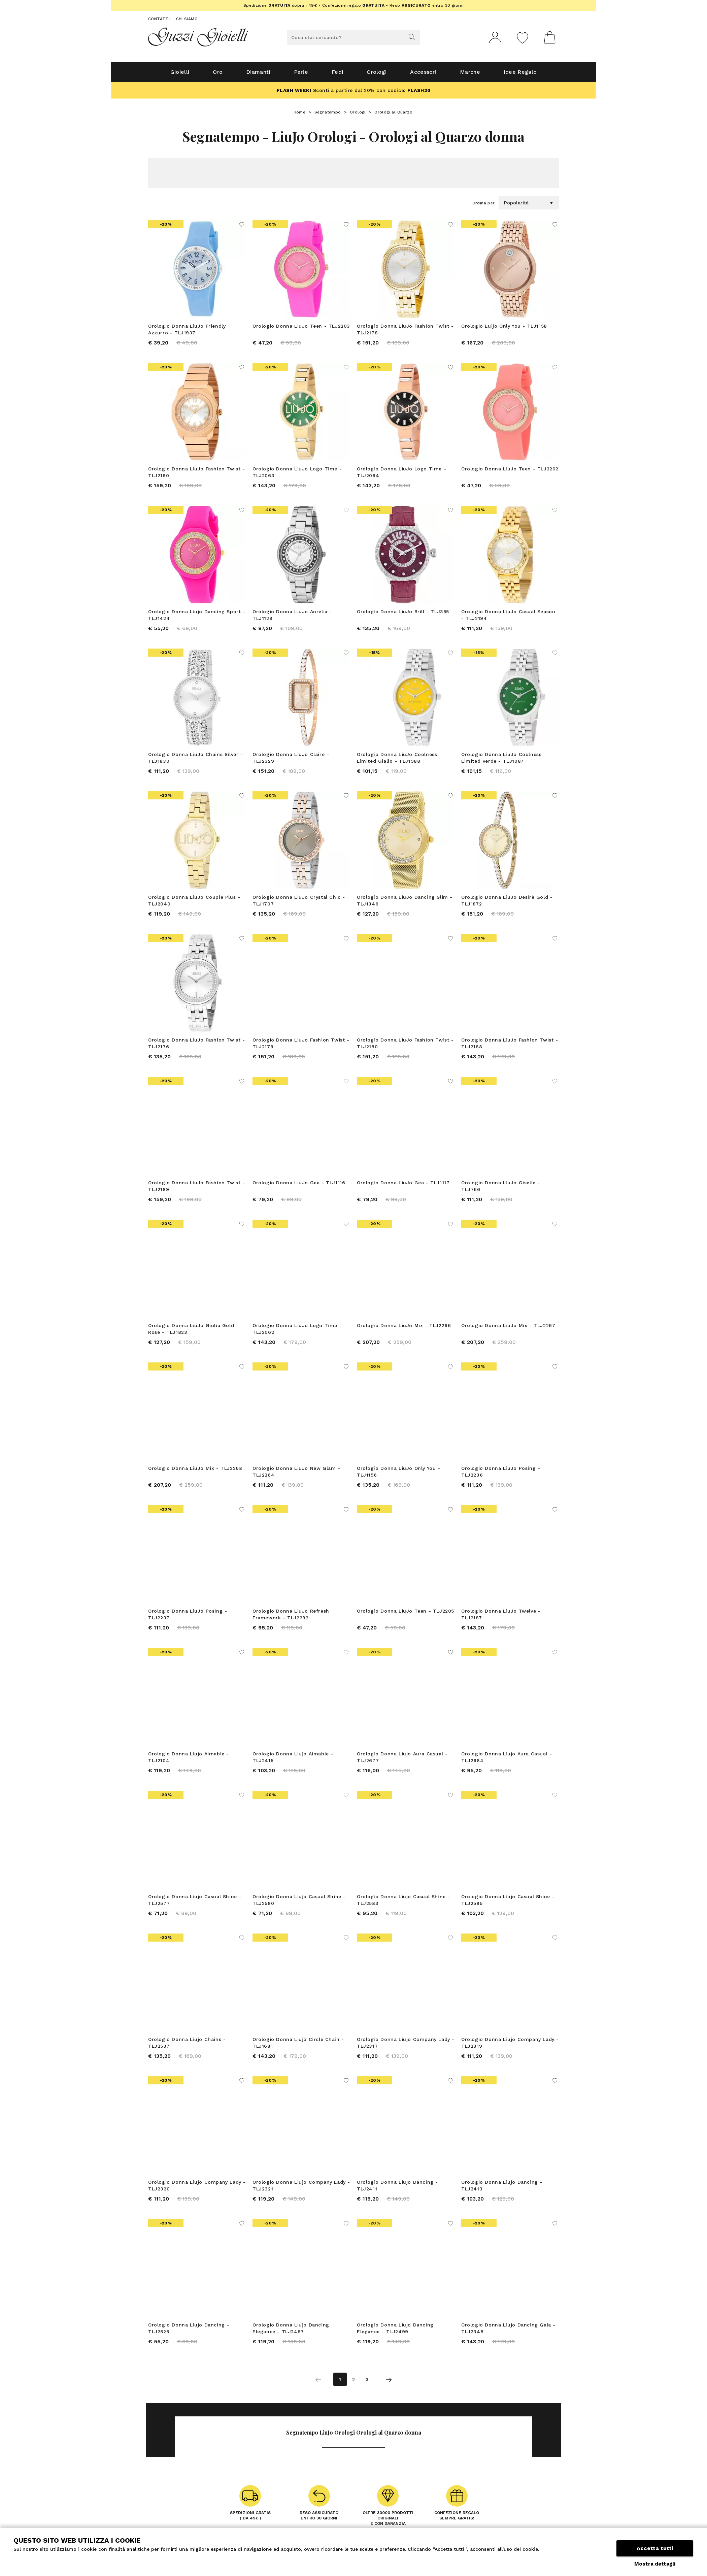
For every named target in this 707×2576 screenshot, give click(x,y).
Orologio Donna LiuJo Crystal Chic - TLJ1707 (298, 903)
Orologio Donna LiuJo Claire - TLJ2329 (290, 760)
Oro (218, 74)
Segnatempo (327, 114)
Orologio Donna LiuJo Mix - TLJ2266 (404, 1328)
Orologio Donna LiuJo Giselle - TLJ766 (500, 1189)
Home (300, 114)
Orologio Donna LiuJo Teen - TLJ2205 (405, 1613)
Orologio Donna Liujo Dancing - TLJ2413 (501, 2188)
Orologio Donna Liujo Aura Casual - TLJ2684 (506, 1760)
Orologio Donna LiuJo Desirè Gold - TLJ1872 (506, 903)
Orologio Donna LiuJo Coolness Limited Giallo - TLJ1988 (397, 760)
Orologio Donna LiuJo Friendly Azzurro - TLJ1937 (187, 332)
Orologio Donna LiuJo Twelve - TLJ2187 (500, 1617)
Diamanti (258, 74)
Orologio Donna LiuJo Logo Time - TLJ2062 (297, 1331)
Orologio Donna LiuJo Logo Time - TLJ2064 (401, 475)
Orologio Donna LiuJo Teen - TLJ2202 (510, 471)
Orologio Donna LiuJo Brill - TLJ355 (403, 614)
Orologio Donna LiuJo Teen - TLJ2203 (301, 328)
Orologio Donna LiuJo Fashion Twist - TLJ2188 (509, 1046)
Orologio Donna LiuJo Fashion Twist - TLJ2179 (300, 1046)
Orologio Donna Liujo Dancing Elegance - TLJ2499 (395, 2331)
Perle (301, 74)
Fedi (337, 74)
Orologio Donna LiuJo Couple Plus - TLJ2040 (194, 903)
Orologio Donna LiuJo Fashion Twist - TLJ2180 (405, 1046)
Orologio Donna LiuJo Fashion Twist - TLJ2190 (196, 475)
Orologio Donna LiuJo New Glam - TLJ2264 (296, 1474)
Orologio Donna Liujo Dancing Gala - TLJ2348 (508, 2331)
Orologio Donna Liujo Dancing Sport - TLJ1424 (196, 618)
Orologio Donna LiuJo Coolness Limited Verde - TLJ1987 (501, 760)
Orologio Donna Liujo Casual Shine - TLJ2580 (299, 1902)
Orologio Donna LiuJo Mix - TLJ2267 (508, 1328)
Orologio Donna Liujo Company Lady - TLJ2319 (510, 2045)
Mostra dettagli (654, 2564)
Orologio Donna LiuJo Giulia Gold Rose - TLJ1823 (191, 1331)
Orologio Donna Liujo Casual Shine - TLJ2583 (403, 1902)
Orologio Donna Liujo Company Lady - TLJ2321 (301, 2188)
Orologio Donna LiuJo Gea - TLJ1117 (403, 1185)
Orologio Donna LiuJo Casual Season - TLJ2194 (508, 618)
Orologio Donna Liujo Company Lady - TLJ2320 (197, 2188)
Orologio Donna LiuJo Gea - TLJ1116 (298, 1185)
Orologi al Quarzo (393, 114)
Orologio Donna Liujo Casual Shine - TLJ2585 (507, 1902)
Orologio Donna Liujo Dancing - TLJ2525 (188, 2331)
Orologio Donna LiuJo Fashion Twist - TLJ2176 (196, 1046)
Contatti (159, 18)
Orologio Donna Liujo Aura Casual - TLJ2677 (402, 1760)
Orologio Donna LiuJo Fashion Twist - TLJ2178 (405, 332)
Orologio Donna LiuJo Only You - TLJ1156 (398, 1474)
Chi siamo (187, 18)
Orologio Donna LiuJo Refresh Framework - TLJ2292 (290, 1617)
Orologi (376, 74)
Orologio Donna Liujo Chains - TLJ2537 (187, 2045)
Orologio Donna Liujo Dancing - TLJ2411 (397, 2188)
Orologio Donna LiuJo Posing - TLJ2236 (500, 1474)
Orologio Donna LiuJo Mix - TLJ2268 (195, 1471)
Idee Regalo (520, 74)
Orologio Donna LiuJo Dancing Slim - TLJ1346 (404, 903)
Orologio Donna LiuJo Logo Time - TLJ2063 (297, 475)
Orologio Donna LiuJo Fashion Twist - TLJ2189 (196, 1189)
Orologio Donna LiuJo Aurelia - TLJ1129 (292, 618)
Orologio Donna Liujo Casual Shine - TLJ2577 (194, 1902)
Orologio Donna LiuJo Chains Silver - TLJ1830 (195, 760)
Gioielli (179, 74)
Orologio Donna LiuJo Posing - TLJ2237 (187, 1617)
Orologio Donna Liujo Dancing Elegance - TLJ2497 (290, 2331)
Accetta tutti (655, 2548)
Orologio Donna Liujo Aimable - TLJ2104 (188, 1760)
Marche (470, 74)
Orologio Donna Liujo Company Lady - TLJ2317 (405, 2045)
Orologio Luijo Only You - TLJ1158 (504, 328)
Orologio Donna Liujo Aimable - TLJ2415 (292, 1760)
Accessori (423, 74)
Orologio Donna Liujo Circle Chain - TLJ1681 (298, 2045)
